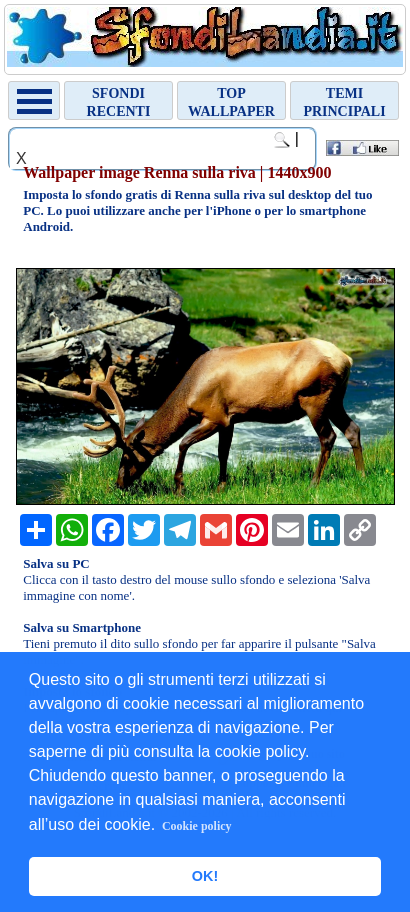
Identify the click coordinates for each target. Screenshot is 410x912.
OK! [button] (205, 876)
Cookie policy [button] (197, 826)
